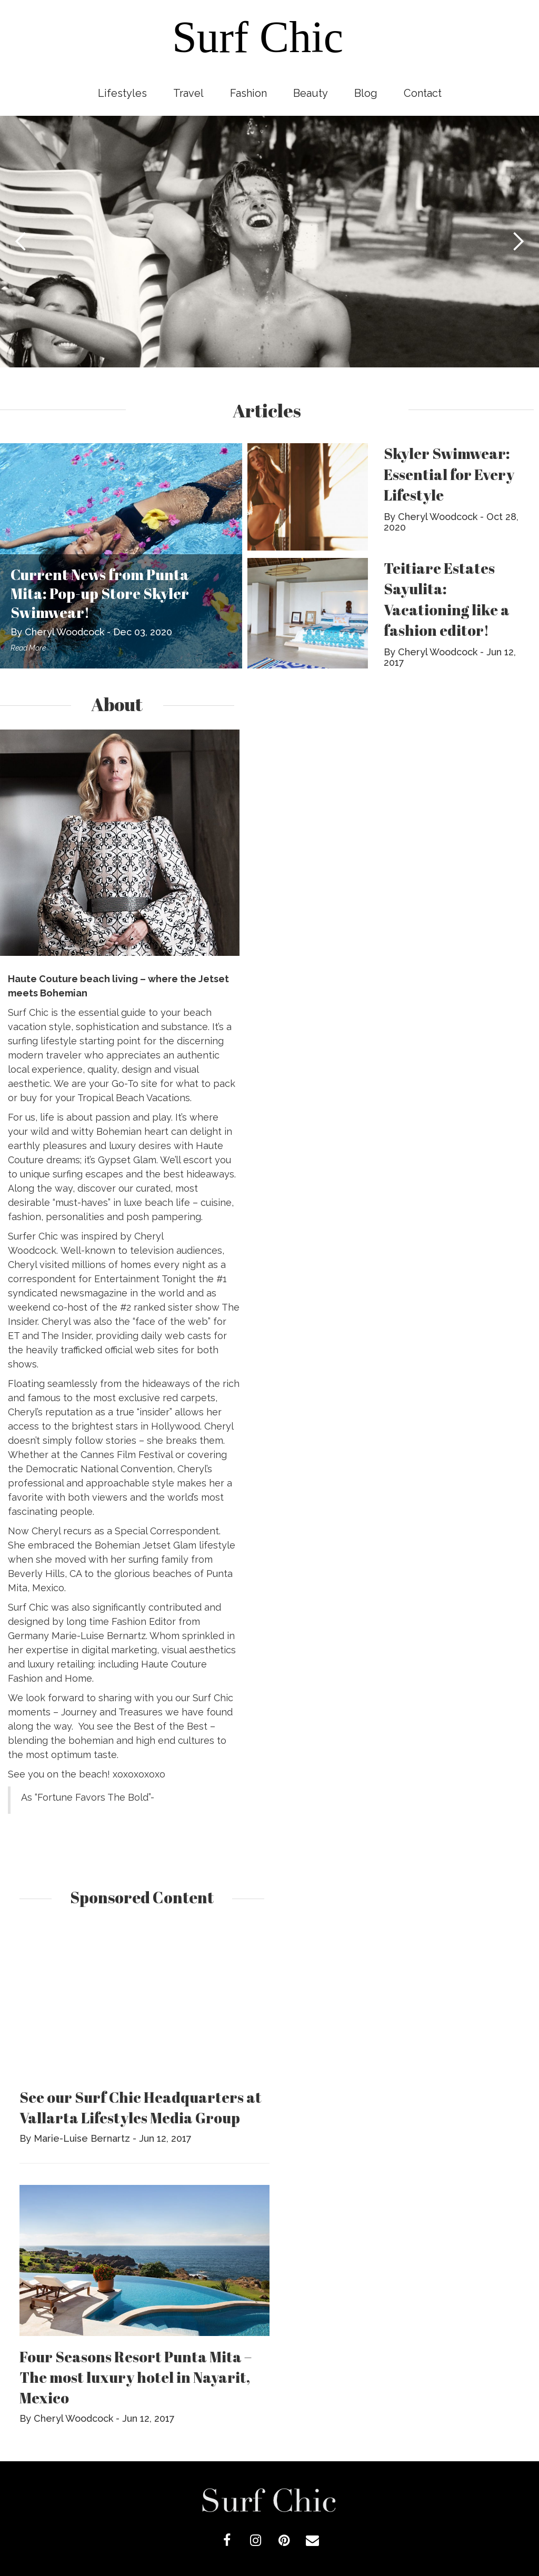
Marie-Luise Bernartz (82, 2138)
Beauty (310, 93)
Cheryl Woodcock (64, 631)
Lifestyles (122, 93)
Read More (28, 648)
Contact (423, 93)
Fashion (248, 93)
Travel (188, 93)
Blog (365, 93)
